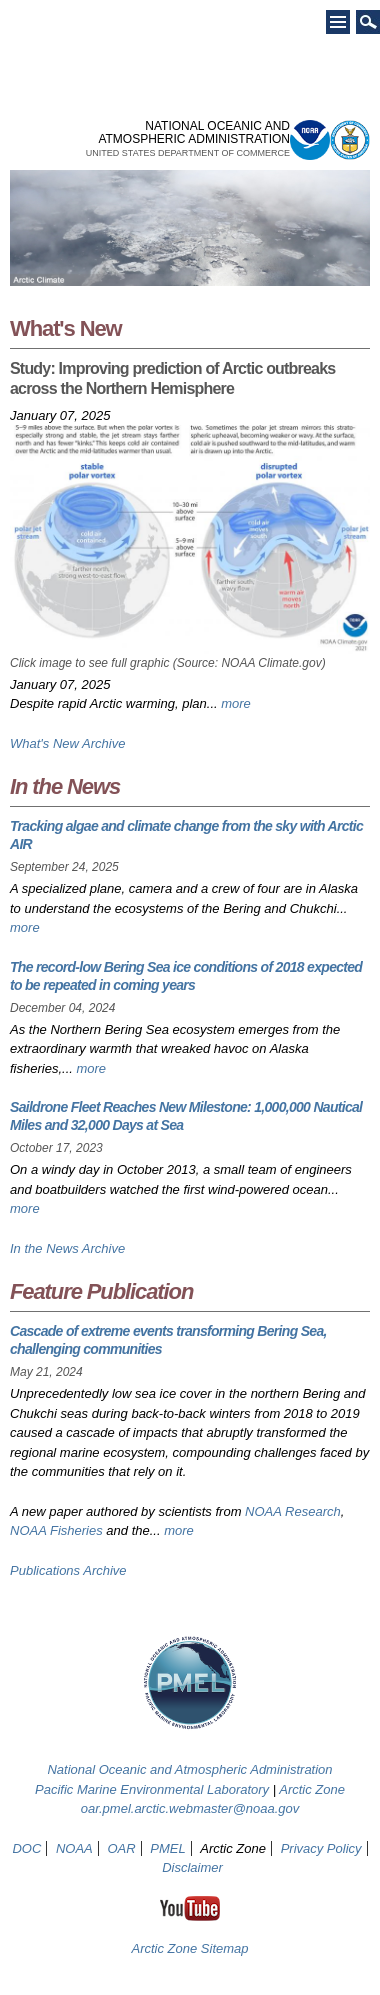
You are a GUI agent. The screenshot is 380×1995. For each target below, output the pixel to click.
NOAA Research (293, 1511)
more (236, 703)
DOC (26, 1848)
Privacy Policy (321, 1848)
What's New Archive (67, 743)
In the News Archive (67, 1248)
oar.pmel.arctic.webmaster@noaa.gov (190, 1808)
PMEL (167, 1848)
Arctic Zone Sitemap (189, 1948)
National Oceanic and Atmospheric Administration (189, 1769)
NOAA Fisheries (56, 1530)
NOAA (74, 1848)
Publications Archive (68, 1570)
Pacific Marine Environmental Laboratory (152, 1789)
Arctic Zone (312, 1789)
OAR (121, 1848)
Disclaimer (192, 1867)
